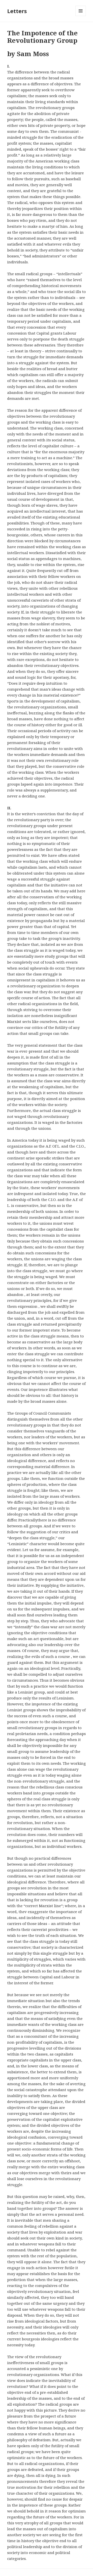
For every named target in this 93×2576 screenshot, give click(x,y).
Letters (17, 11)
